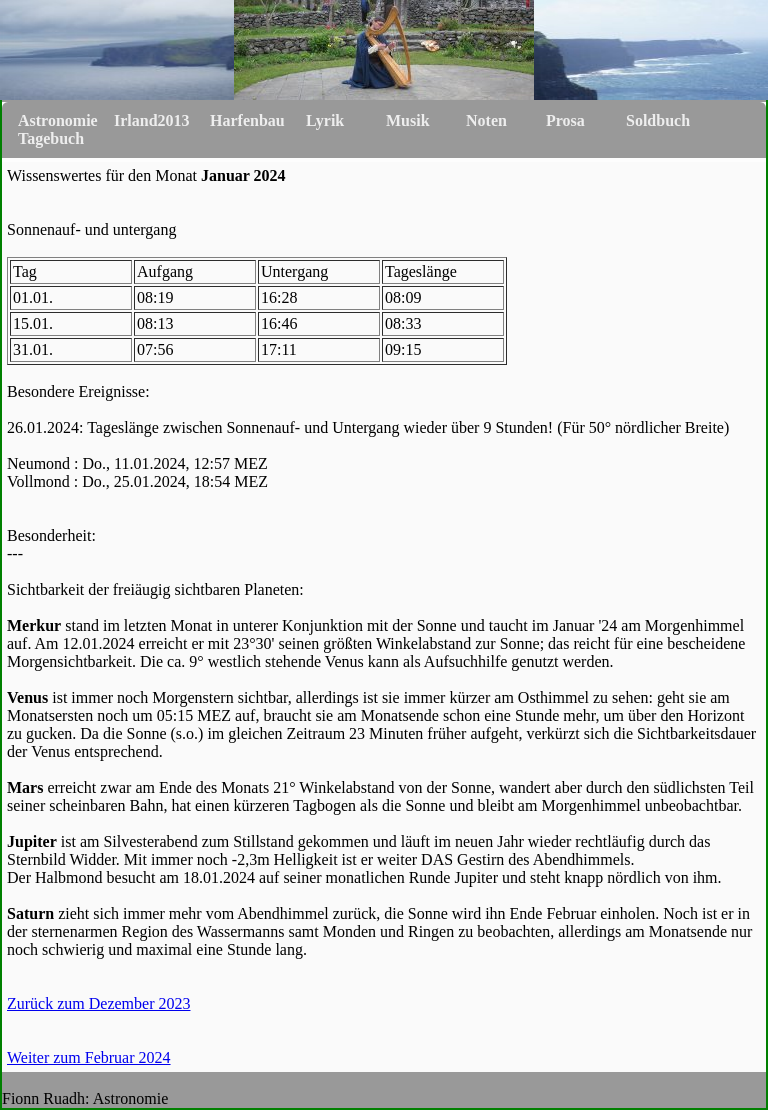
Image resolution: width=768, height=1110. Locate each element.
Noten (486, 120)
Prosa (565, 120)
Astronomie (58, 120)
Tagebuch (51, 138)
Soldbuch (658, 120)
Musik (408, 120)
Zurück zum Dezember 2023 (98, 1003)
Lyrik (325, 120)
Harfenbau (247, 120)
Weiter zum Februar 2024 (89, 1057)
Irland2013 (152, 120)
